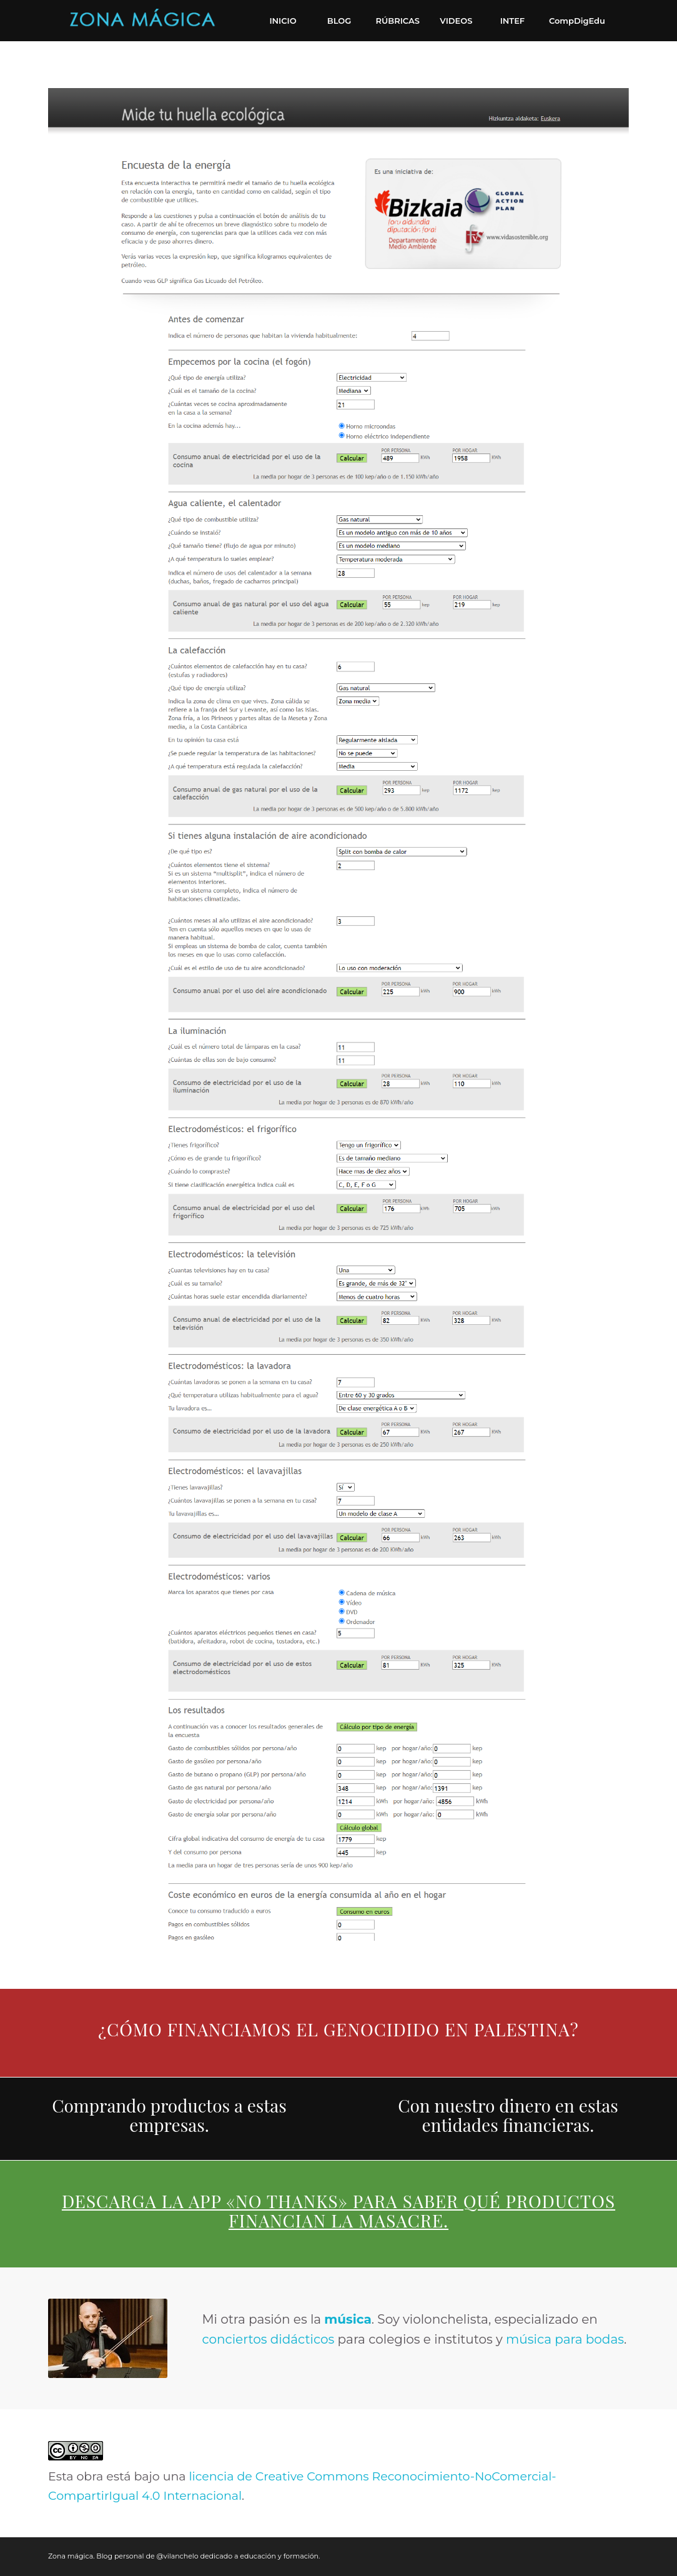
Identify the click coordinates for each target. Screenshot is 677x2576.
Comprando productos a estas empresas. (169, 2115)
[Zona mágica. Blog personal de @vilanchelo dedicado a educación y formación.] (141, 20)
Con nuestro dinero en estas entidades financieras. (508, 2115)
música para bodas (565, 2339)
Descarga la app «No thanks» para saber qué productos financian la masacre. (338, 2210)
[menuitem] (283, 20)
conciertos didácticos (268, 2339)
